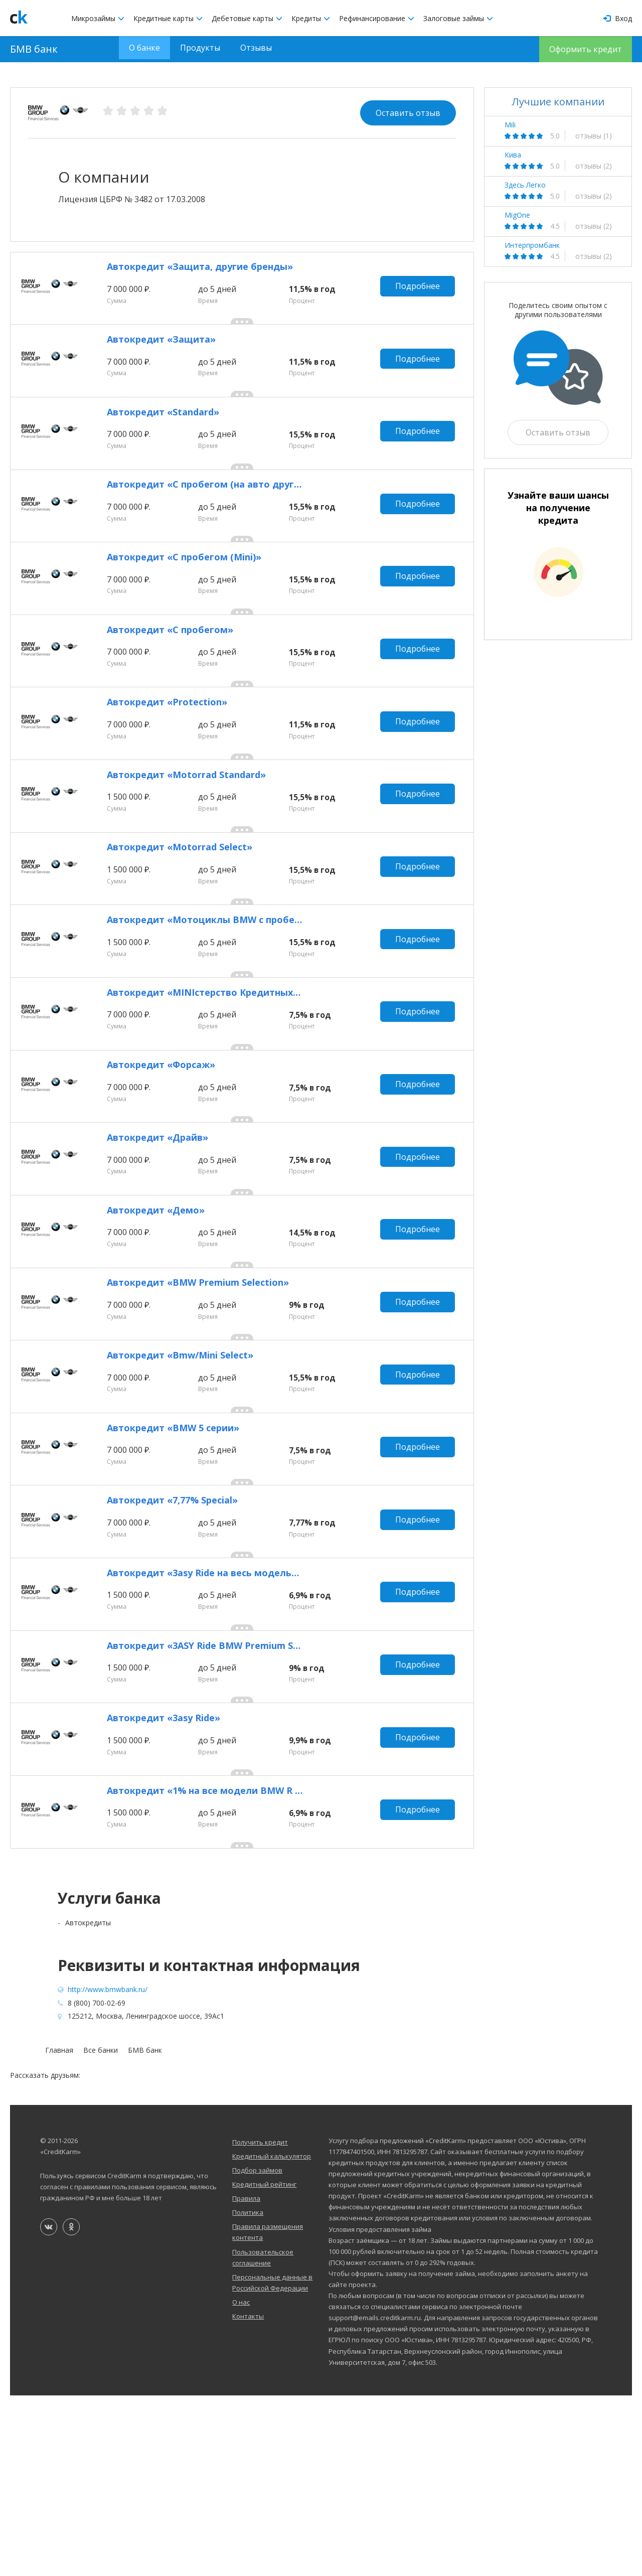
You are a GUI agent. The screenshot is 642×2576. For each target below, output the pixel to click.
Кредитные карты (168, 18)
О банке (144, 49)
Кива (513, 155)
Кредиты (310, 18)
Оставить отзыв (408, 112)
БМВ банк (34, 49)
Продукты (200, 49)
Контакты (248, 2496)
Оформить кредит (585, 49)
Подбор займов (257, 2350)
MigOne (517, 215)
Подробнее (420, 291)
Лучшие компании (558, 101)
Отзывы (256, 49)
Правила (246, 2378)
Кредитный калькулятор (271, 2336)
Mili (510, 124)
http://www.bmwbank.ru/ (107, 2170)
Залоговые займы (458, 18)
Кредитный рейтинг (264, 2364)
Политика (247, 2392)
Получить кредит (260, 2322)
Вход (617, 18)
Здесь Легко (525, 185)
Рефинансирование (376, 18)
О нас (241, 2482)
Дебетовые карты (247, 18)
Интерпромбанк (532, 245)
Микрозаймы (97, 18)
